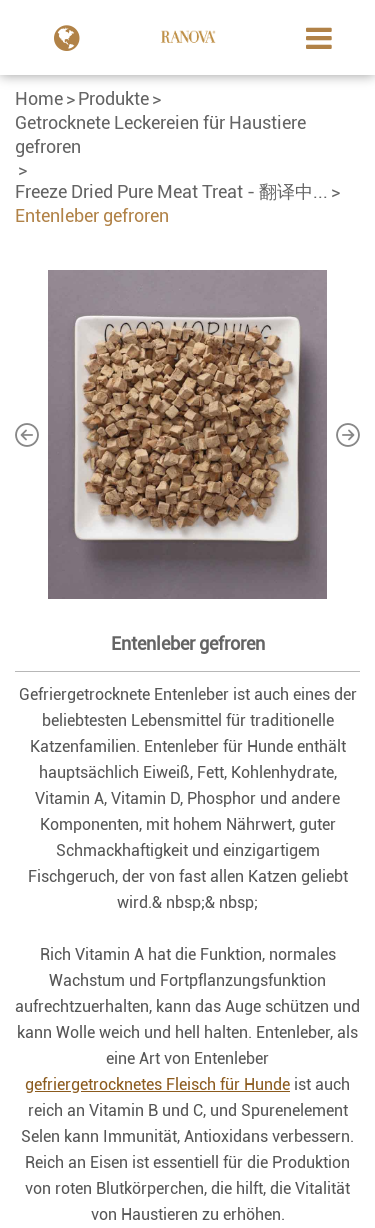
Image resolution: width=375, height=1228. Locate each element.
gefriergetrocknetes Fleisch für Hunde (157, 1084)
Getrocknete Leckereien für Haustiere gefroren (160, 134)
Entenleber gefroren (92, 215)
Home (39, 98)
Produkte (113, 98)
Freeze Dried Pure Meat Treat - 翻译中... (171, 191)
